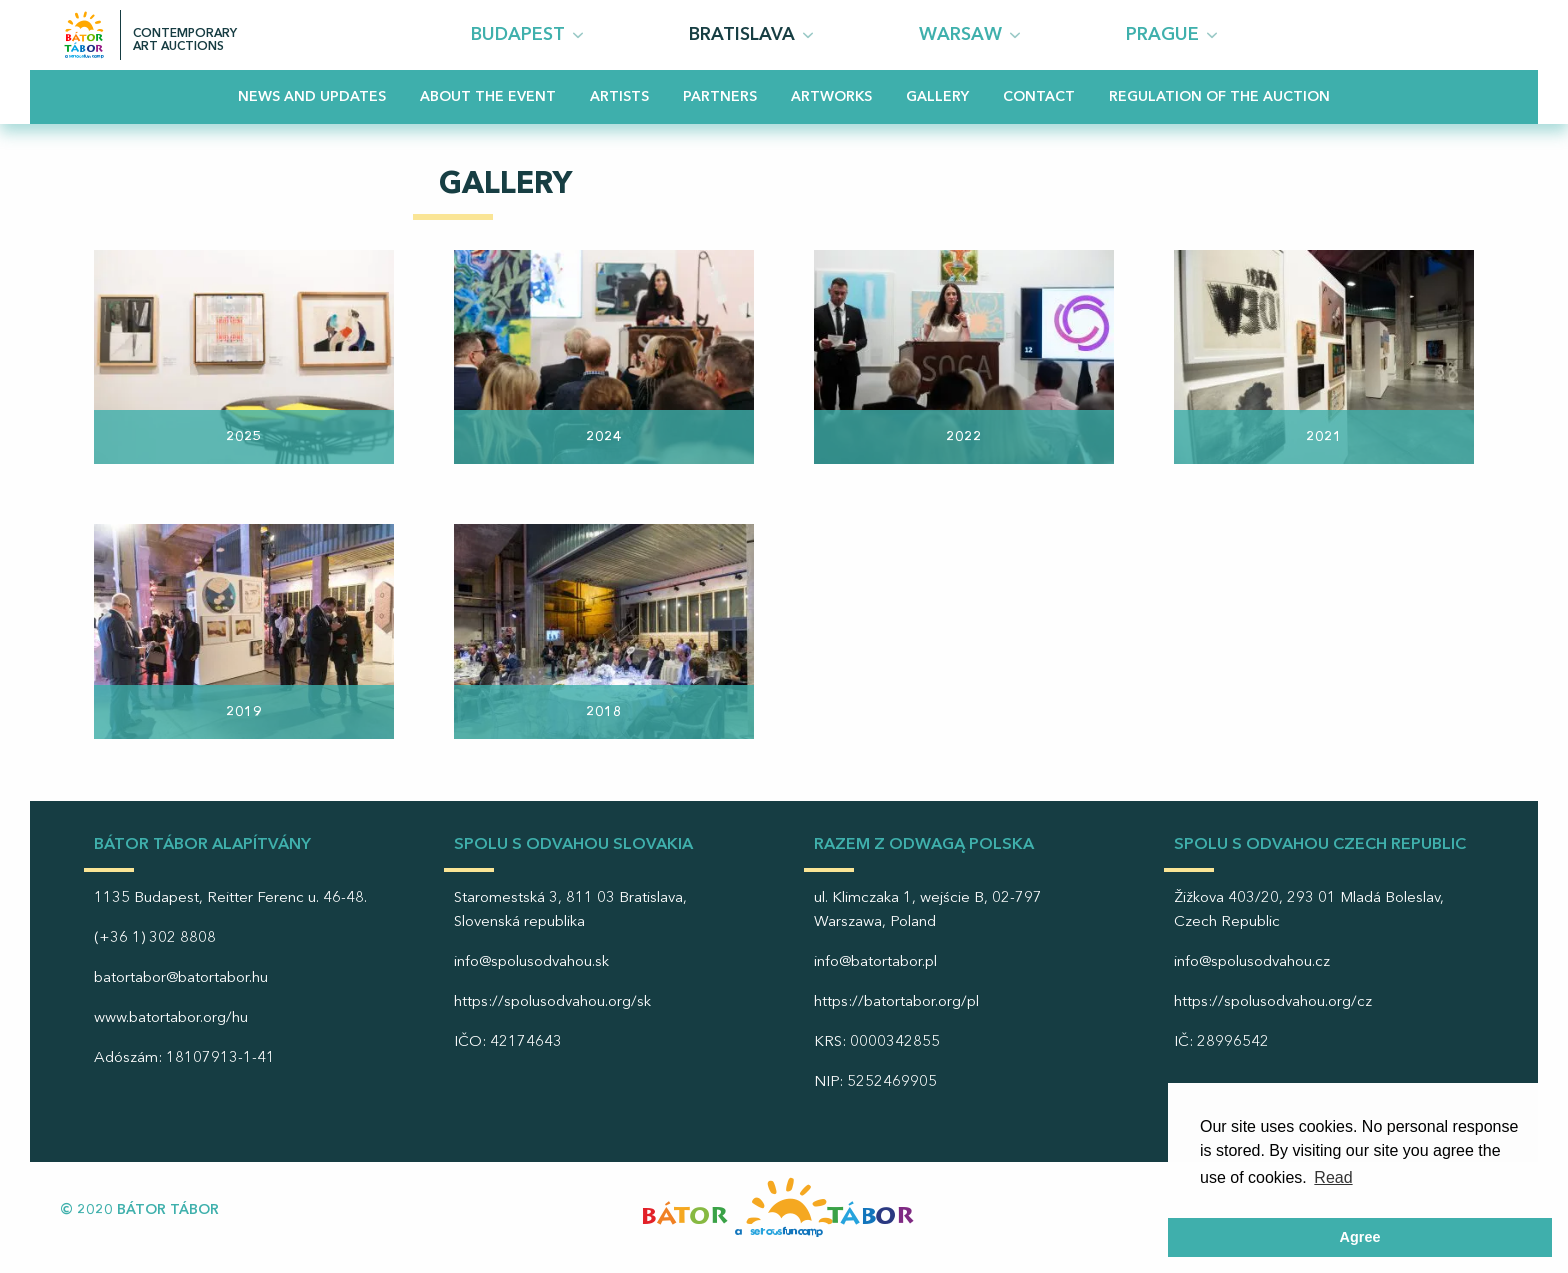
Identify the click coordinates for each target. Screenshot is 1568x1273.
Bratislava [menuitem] (742, 35)
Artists (619, 97)
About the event (488, 97)
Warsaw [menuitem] (960, 35)
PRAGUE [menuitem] (1162, 35)
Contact (1039, 97)
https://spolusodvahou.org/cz (1273, 1002)
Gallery (937, 97)
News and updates (312, 97)
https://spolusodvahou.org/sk (552, 1002)
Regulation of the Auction (1219, 97)
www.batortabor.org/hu (171, 1018)
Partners (720, 97)
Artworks (831, 97)
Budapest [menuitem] (518, 35)
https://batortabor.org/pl (896, 1002)
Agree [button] (1360, 1237)
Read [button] (1333, 1177)
